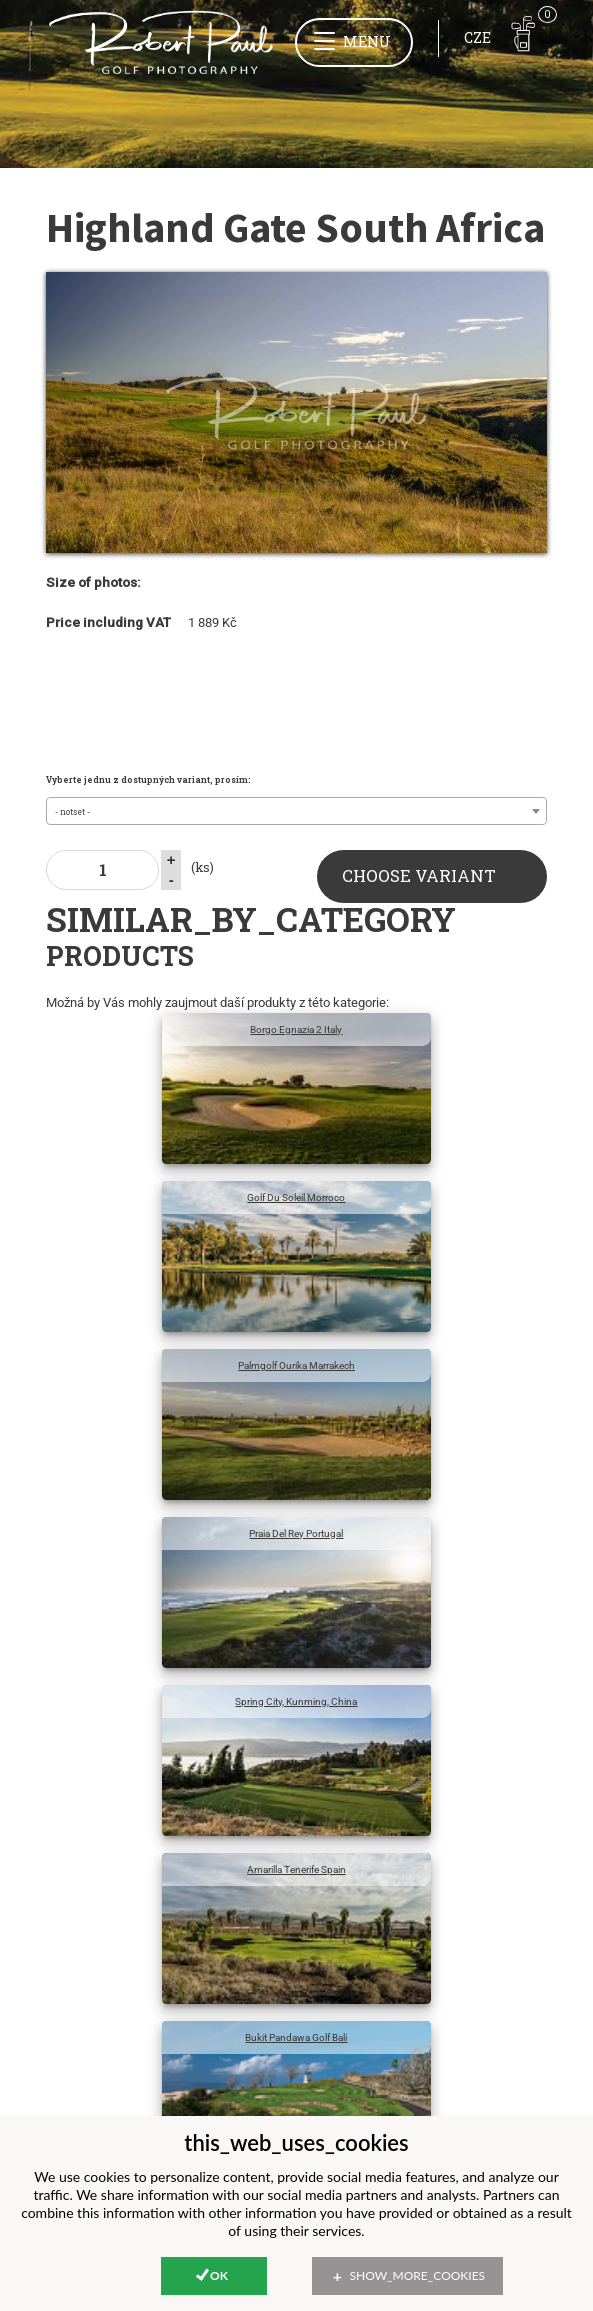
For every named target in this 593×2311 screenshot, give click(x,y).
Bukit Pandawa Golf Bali (296, 2037)
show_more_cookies (418, 2275)
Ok (219, 2275)
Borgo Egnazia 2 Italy (296, 1029)
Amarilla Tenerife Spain (296, 1869)
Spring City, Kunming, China (296, 1701)
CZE (477, 37)
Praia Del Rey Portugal (296, 1533)
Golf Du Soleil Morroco (296, 1197)
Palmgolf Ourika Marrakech (296, 1365)
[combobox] (296, 811)
